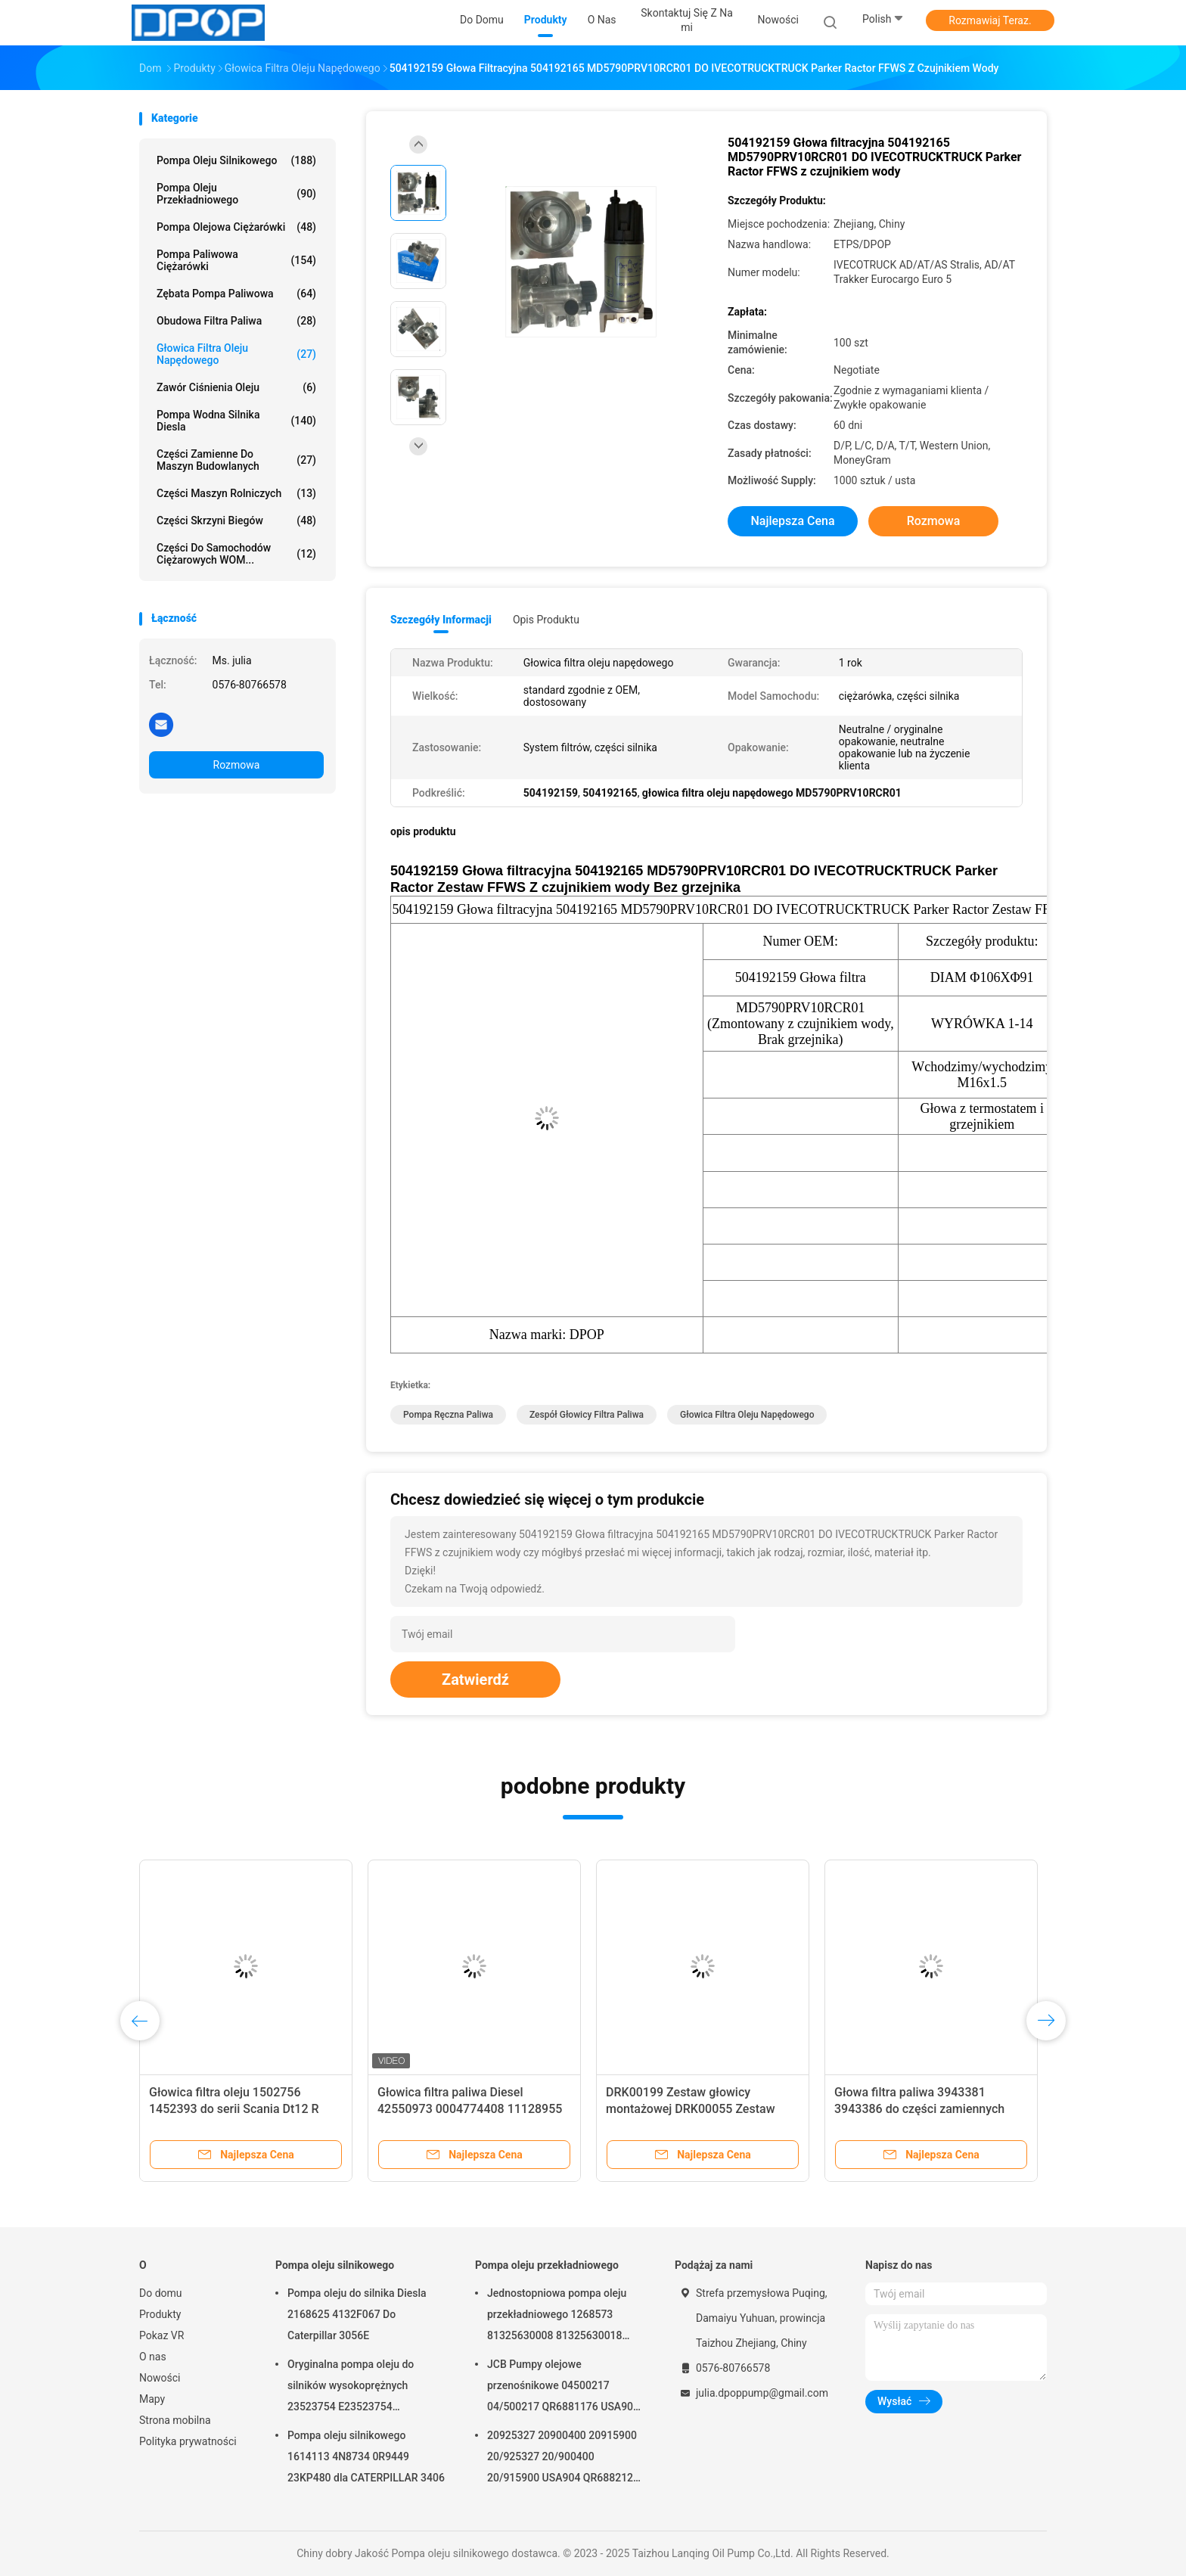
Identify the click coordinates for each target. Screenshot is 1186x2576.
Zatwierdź (475, 1679)
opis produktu (546, 620)
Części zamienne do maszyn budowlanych (236, 460)
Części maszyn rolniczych (236, 493)
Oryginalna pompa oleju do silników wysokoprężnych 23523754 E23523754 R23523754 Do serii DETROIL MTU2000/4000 (356, 2387)
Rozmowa (236, 765)
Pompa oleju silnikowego (236, 160)
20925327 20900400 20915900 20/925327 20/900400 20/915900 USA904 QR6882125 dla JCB (563, 2458)
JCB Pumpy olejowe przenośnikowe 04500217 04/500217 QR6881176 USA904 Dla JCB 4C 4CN (563, 2387)
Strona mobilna (175, 2420)
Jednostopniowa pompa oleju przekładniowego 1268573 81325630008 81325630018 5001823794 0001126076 (556, 2316)
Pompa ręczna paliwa (448, 1414)
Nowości (159, 2378)
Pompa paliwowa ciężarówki (236, 260)
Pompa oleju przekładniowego (236, 194)
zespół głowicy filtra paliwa (586, 1414)
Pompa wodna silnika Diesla (236, 421)
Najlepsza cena (792, 521)
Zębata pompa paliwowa (236, 293)
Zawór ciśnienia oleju (236, 387)
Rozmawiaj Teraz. (989, 20)
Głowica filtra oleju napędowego (236, 354)
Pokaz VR (161, 2335)
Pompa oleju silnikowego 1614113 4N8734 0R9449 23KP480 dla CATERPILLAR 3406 (366, 2456)
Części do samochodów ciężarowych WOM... (236, 554)
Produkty (160, 2314)
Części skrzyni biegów (236, 520)
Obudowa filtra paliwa (236, 320)
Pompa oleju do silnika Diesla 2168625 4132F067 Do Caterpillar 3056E (357, 2314)
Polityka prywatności (188, 2441)
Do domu (160, 2293)
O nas (152, 2357)
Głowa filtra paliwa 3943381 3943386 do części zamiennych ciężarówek (919, 2109)
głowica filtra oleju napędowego (747, 1414)
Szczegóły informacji (441, 620)
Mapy (152, 2399)
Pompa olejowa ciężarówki (236, 227)
